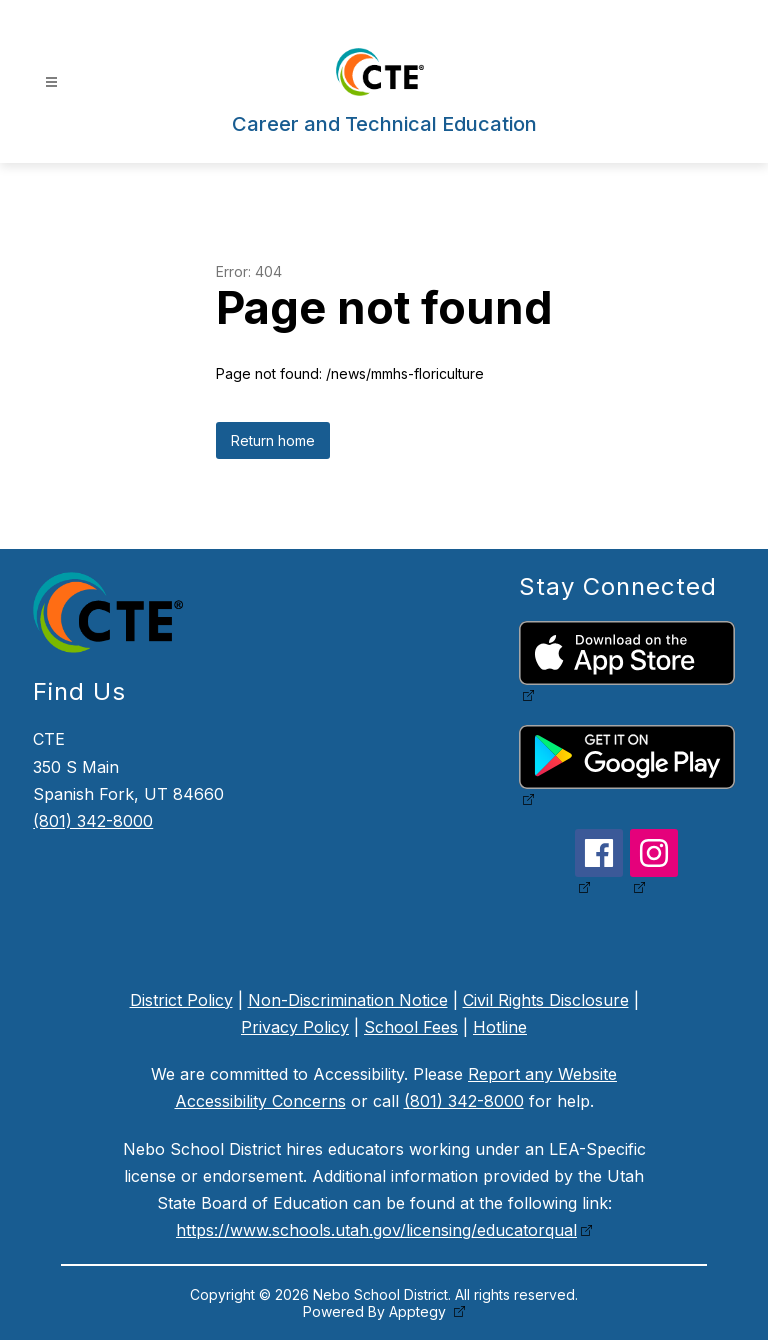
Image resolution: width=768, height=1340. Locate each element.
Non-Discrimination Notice (348, 1000)
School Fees (411, 1027)
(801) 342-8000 (93, 821)
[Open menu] (51, 82)
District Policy (181, 1000)
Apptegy (419, 1311)
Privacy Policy (295, 1027)
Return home (273, 440)
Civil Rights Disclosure (546, 1000)
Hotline (500, 1027)
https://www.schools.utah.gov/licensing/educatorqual (376, 1230)
